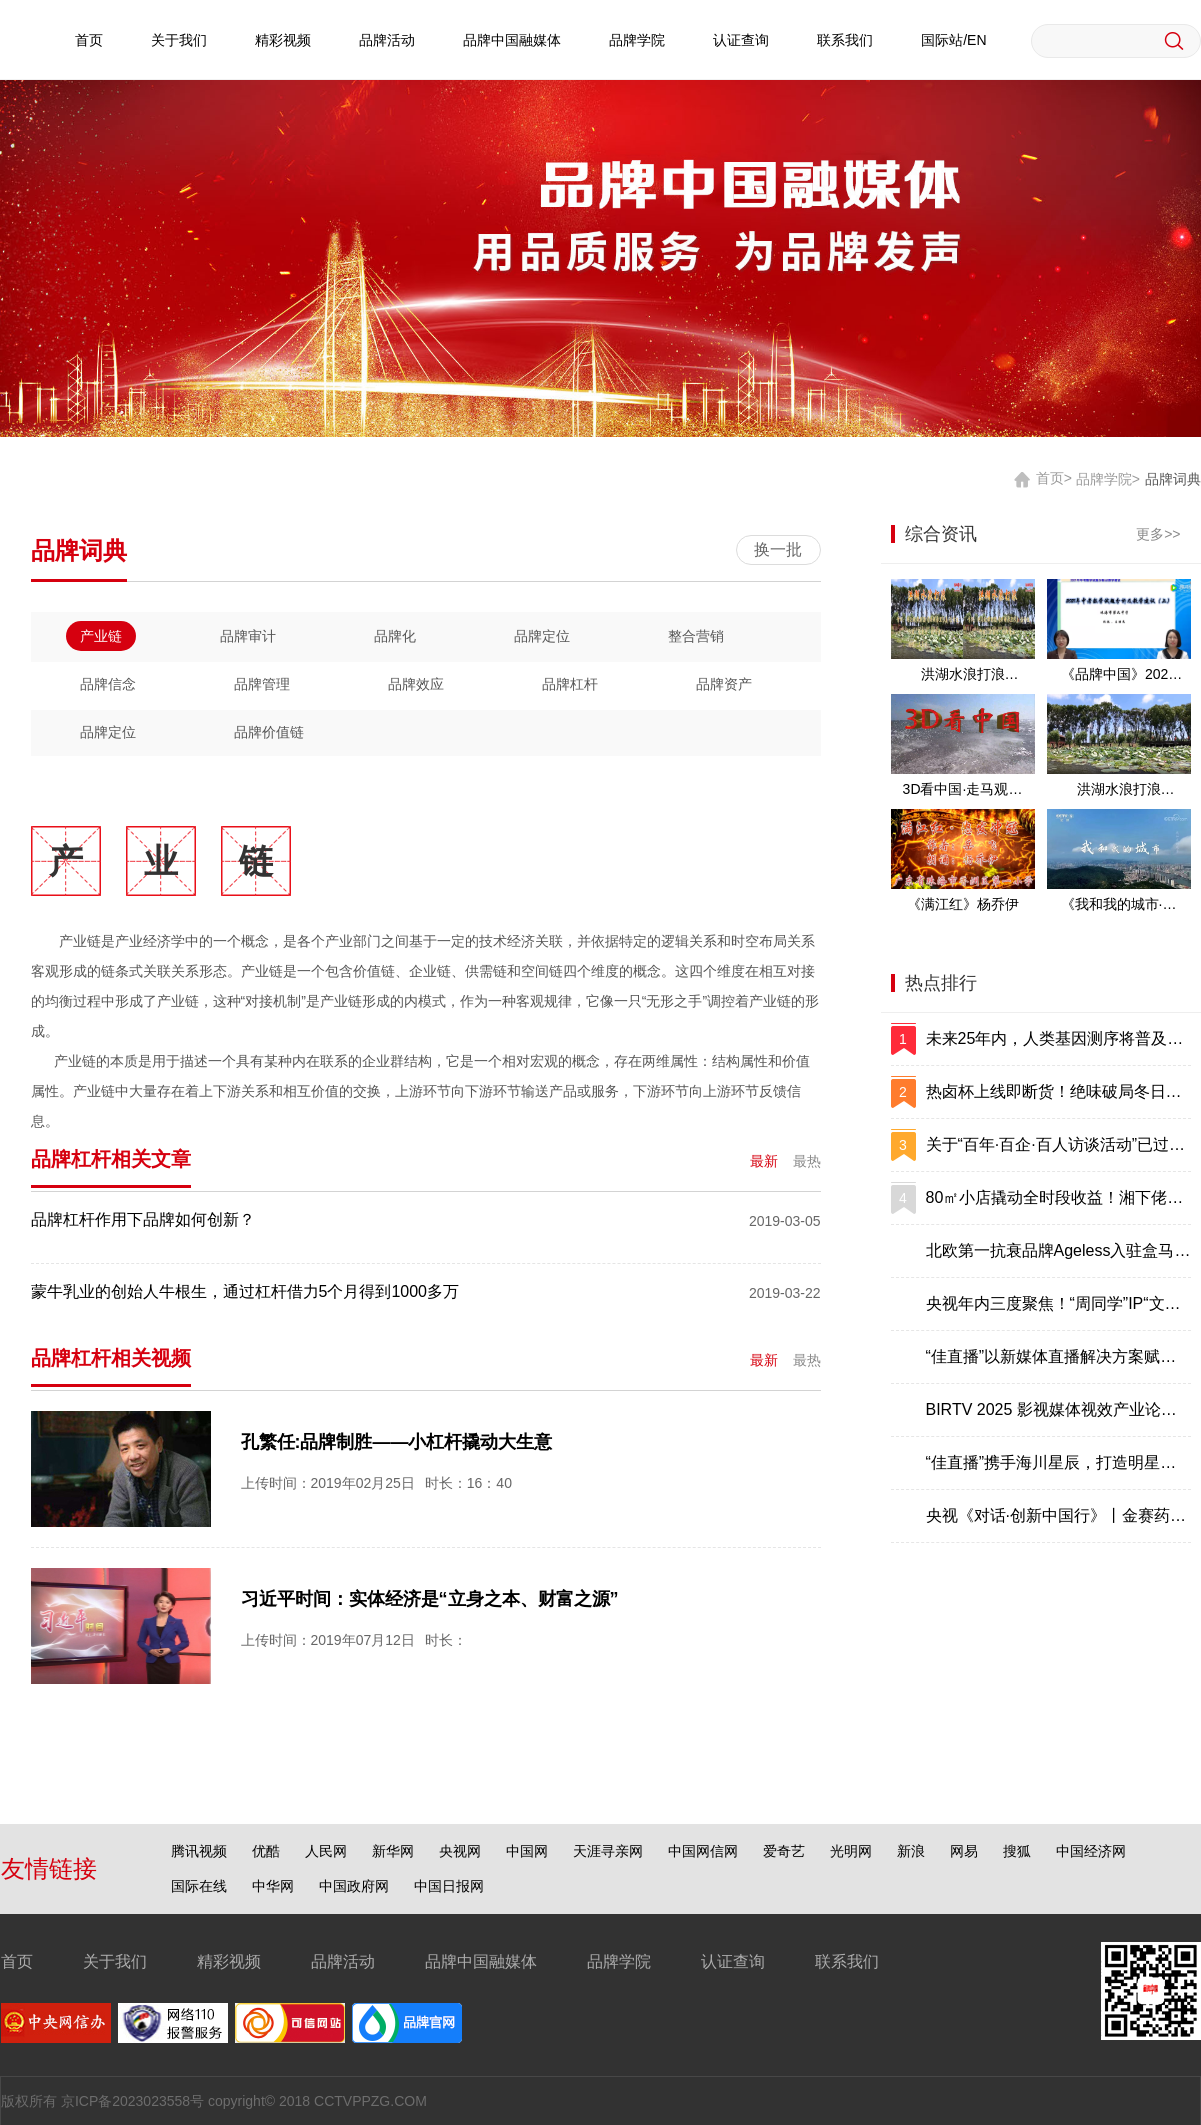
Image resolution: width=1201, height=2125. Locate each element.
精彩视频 (283, 40)
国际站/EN (953, 40)
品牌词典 (1173, 478)
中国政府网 (354, 1886)
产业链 (101, 636)
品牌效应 (416, 684)
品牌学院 (637, 40)
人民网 (326, 1851)
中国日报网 (449, 1886)
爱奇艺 (784, 1851)
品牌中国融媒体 (512, 40)
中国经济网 (1091, 1851)
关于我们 (179, 40)
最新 (764, 1161)
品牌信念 (108, 684)
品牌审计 (248, 636)
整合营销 (696, 636)
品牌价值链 (269, 732)
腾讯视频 (199, 1851)
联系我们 (845, 40)
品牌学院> (1108, 478)
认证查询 (741, 40)
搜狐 (1017, 1851)
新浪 (911, 1851)
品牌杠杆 (570, 684)
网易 (964, 1851)
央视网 (460, 1851)
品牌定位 (542, 636)
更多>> (1158, 534)
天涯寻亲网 (608, 1851)
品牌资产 (724, 684)
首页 (89, 40)
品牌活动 (387, 40)
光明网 (851, 1851)
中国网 (527, 1851)
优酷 (266, 1851)
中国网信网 (703, 1851)
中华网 (273, 1886)
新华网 (393, 1851)
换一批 (778, 549)
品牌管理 (262, 684)
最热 (807, 1161)
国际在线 (199, 1886)
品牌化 (395, 636)
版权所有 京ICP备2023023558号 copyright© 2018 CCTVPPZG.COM (214, 2101)
